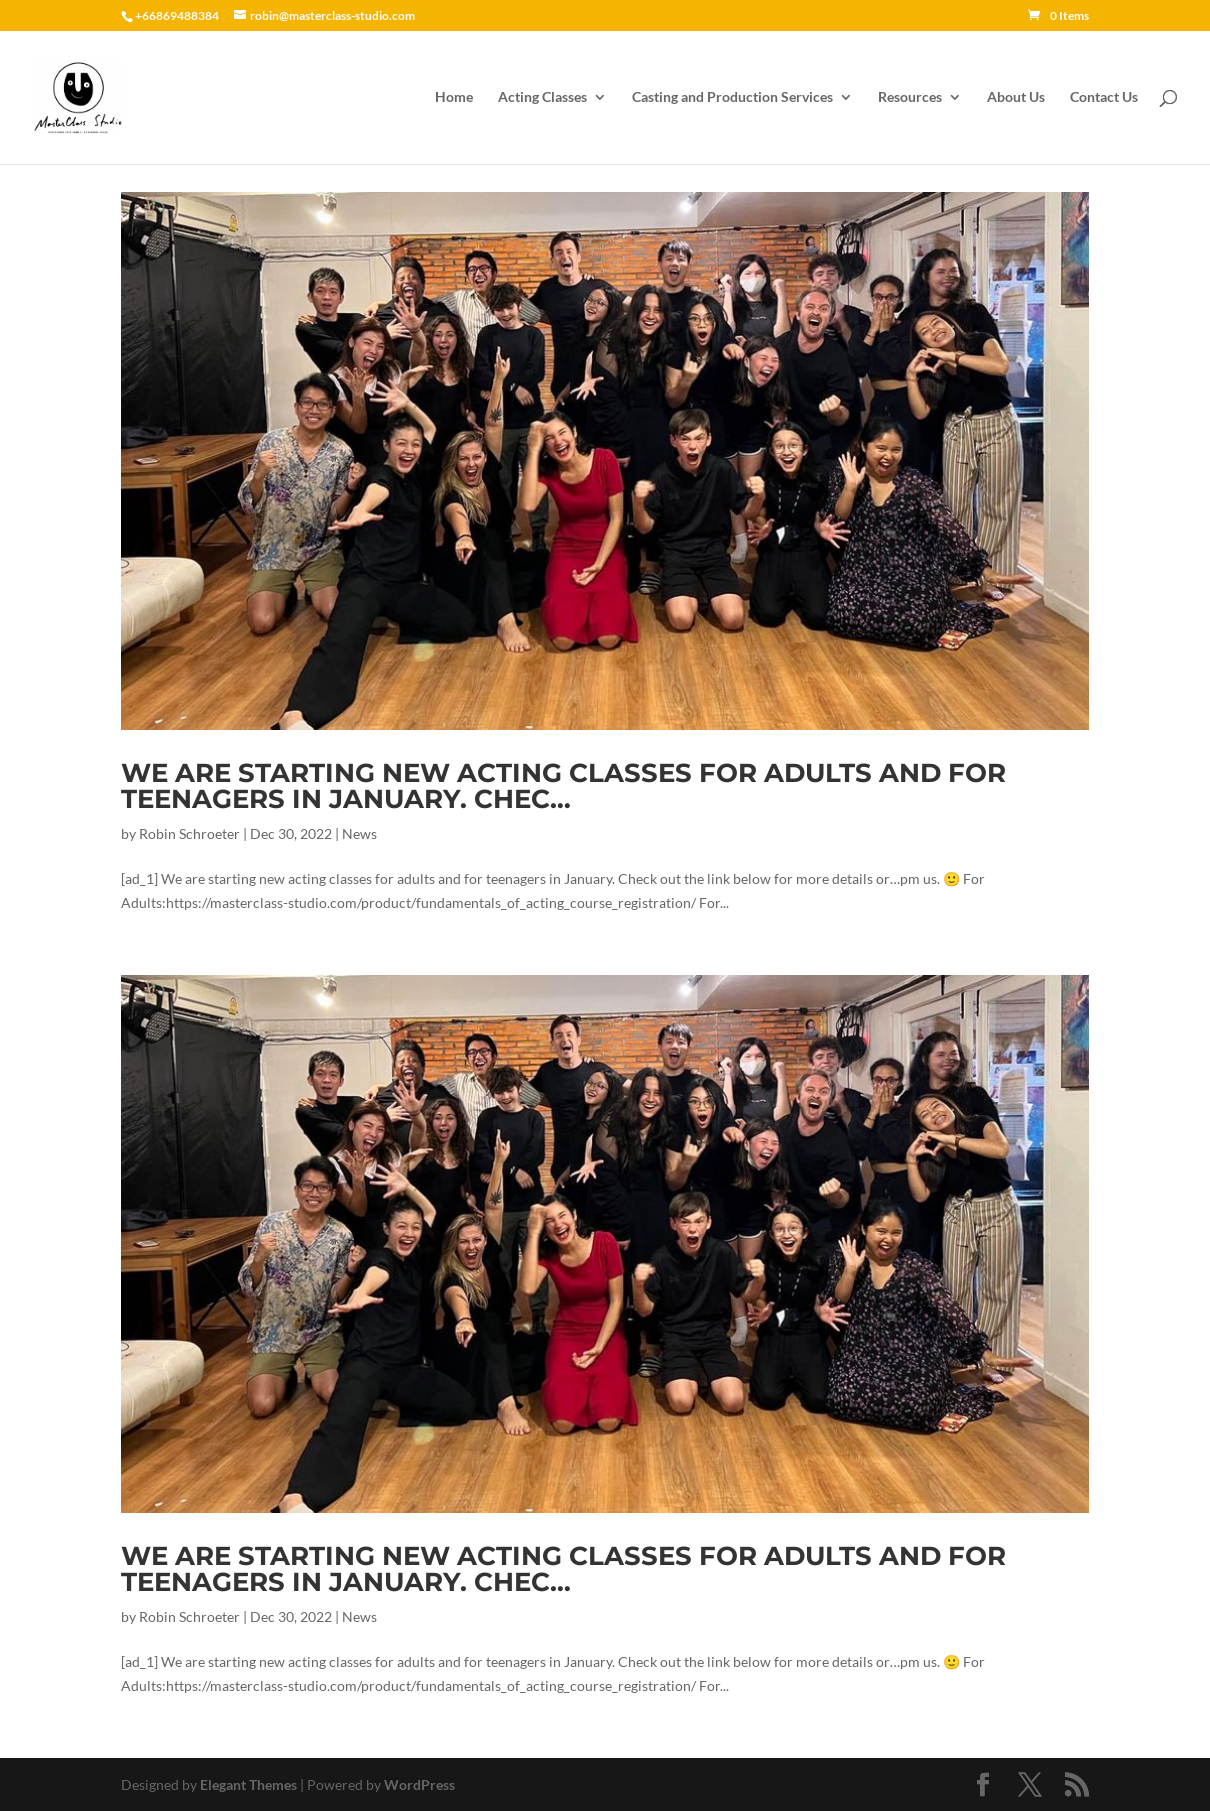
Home (454, 97)
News (359, 833)
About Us (1016, 97)
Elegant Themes (248, 1784)
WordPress (419, 1784)
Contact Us (1104, 97)
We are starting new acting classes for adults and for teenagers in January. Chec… (563, 786)
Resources (910, 97)
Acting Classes (542, 97)
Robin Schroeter (189, 833)
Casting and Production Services (732, 97)
